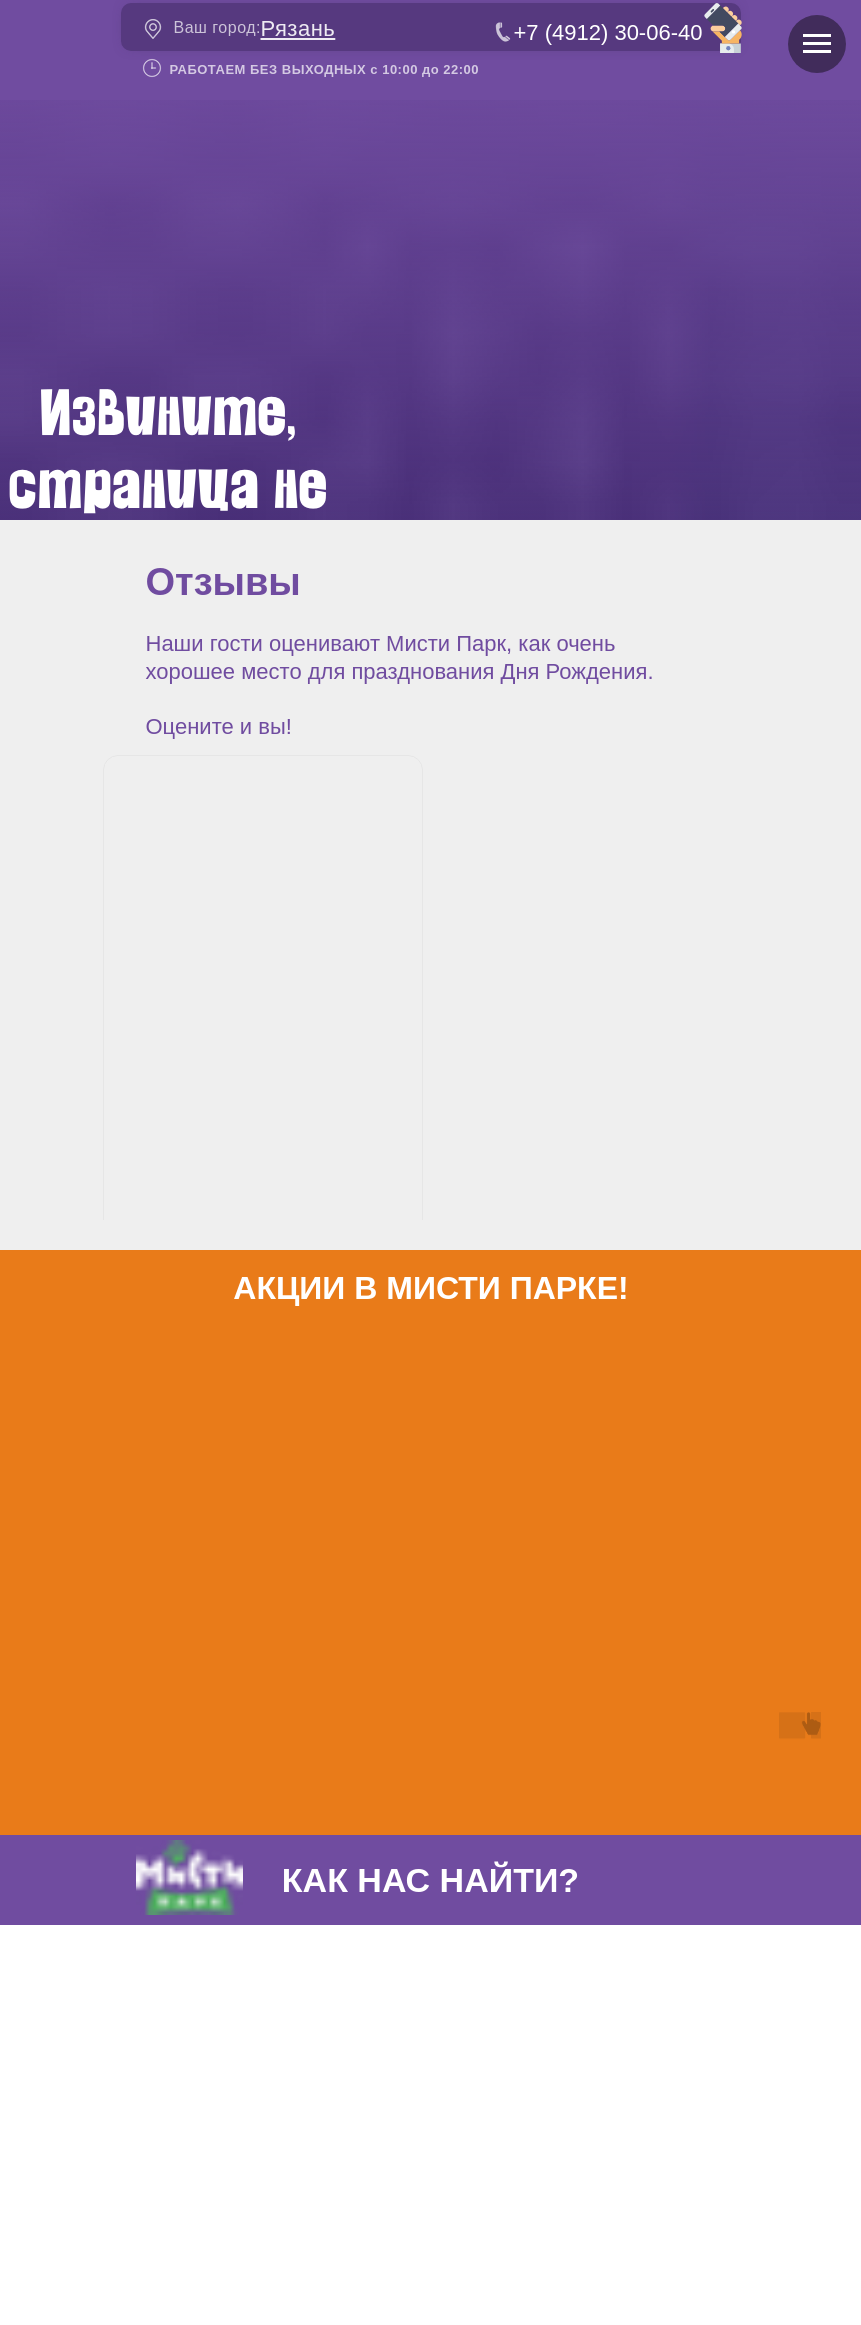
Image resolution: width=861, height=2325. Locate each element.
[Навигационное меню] (817, 44)
